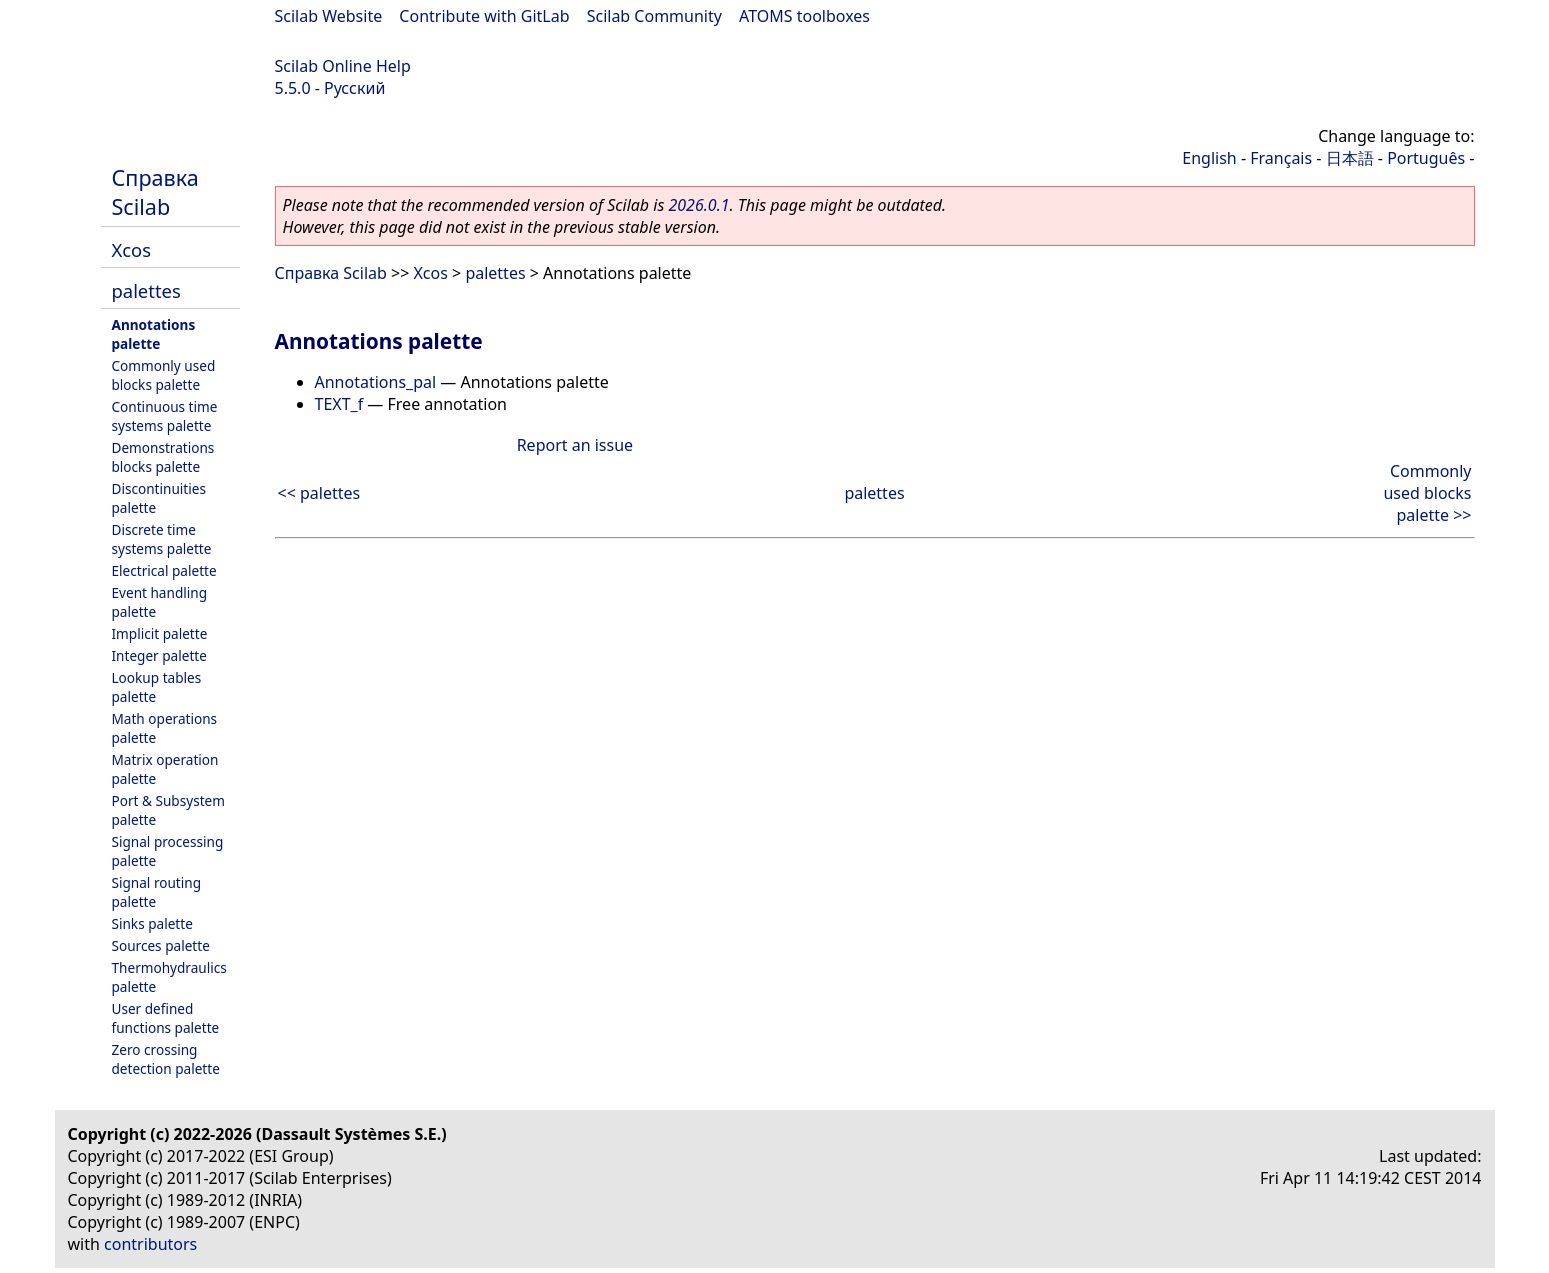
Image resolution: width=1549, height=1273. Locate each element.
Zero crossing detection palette (166, 1059)
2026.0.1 (698, 205)
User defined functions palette (166, 1018)
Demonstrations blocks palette (163, 457)
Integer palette (159, 655)
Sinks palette (152, 923)
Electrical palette (164, 570)
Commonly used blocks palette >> (1427, 493)
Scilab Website (329, 16)
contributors (150, 1244)
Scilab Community (654, 16)
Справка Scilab (155, 192)
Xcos (132, 249)
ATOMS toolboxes (804, 16)
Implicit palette (160, 633)
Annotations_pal (376, 382)
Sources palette (161, 945)
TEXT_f (339, 404)
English (1209, 158)
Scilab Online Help (343, 66)
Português (1426, 158)
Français (1281, 158)
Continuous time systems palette (165, 416)
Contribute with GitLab (484, 16)
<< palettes (319, 493)
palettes (146, 290)
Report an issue (575, 445)
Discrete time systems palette (162, 539)
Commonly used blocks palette (164, 375)
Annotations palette (154, 334)
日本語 (1350, 158)
